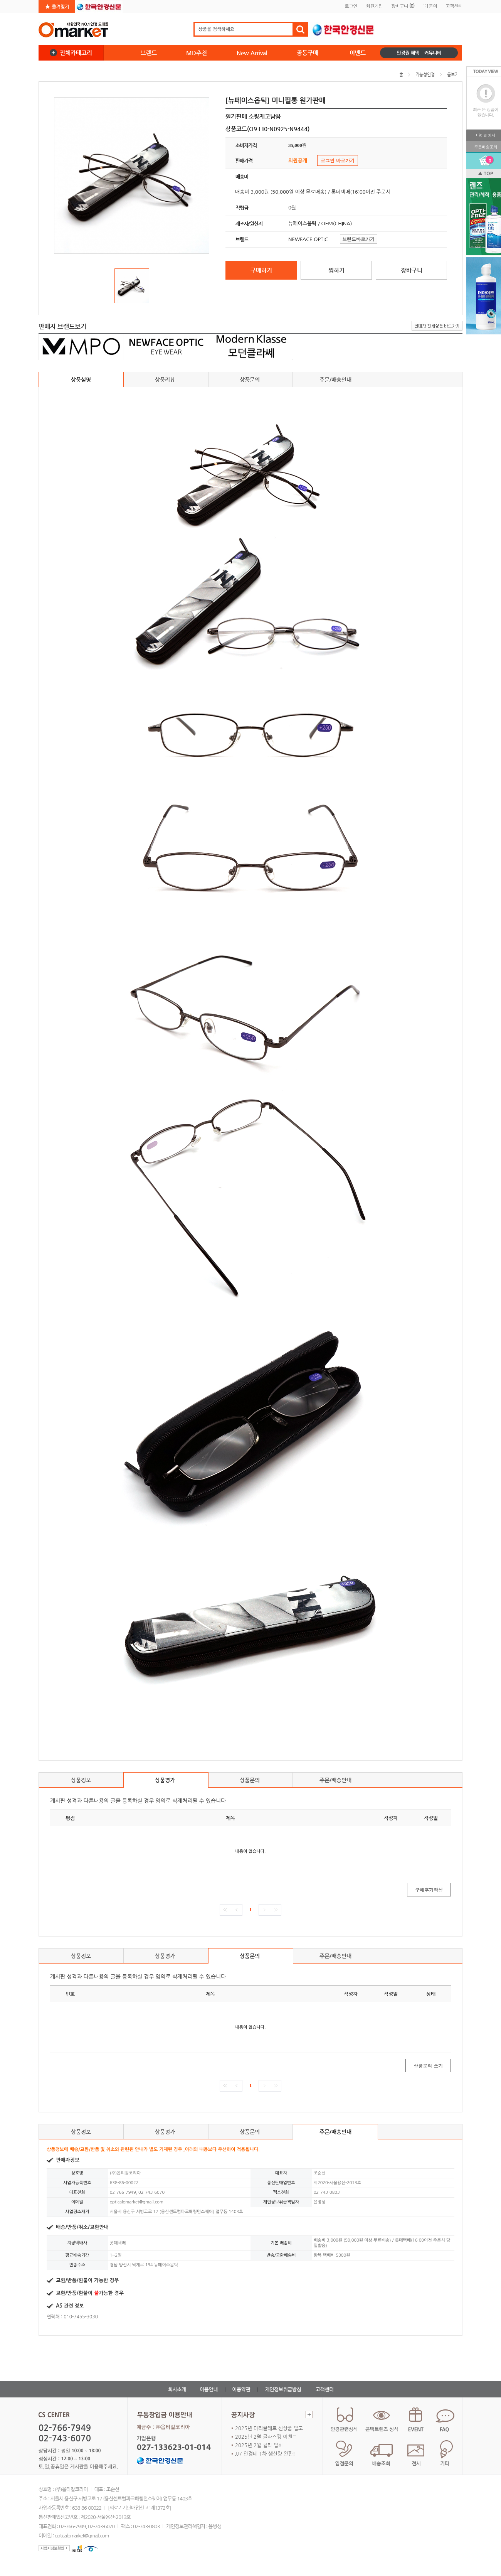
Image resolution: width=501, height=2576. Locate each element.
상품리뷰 (165, 381)
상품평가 (165, 1782)
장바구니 (402, 5)
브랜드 (149, 52)
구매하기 (261, 270)
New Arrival (252, 52)
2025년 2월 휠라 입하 (259, 2445)
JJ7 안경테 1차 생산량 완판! (265, 2453)
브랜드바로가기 (358, 239)
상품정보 (81, 1780)
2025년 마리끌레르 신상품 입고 (269, 2428)
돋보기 (453, 74)
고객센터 (454, 5)
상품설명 (81, 379)
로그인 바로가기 (338, 160)
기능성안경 (425, 74)
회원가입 (374, 5)
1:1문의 (430, 5)
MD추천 (196, 52)
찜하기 (336, 270)
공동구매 (307, 52)
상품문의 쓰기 (428, 2065)
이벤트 (358, 52)
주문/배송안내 (335, 379)
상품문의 (250, 381)
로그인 (351, 5)
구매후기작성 (429, 1889)
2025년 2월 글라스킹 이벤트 (266, 2436)
